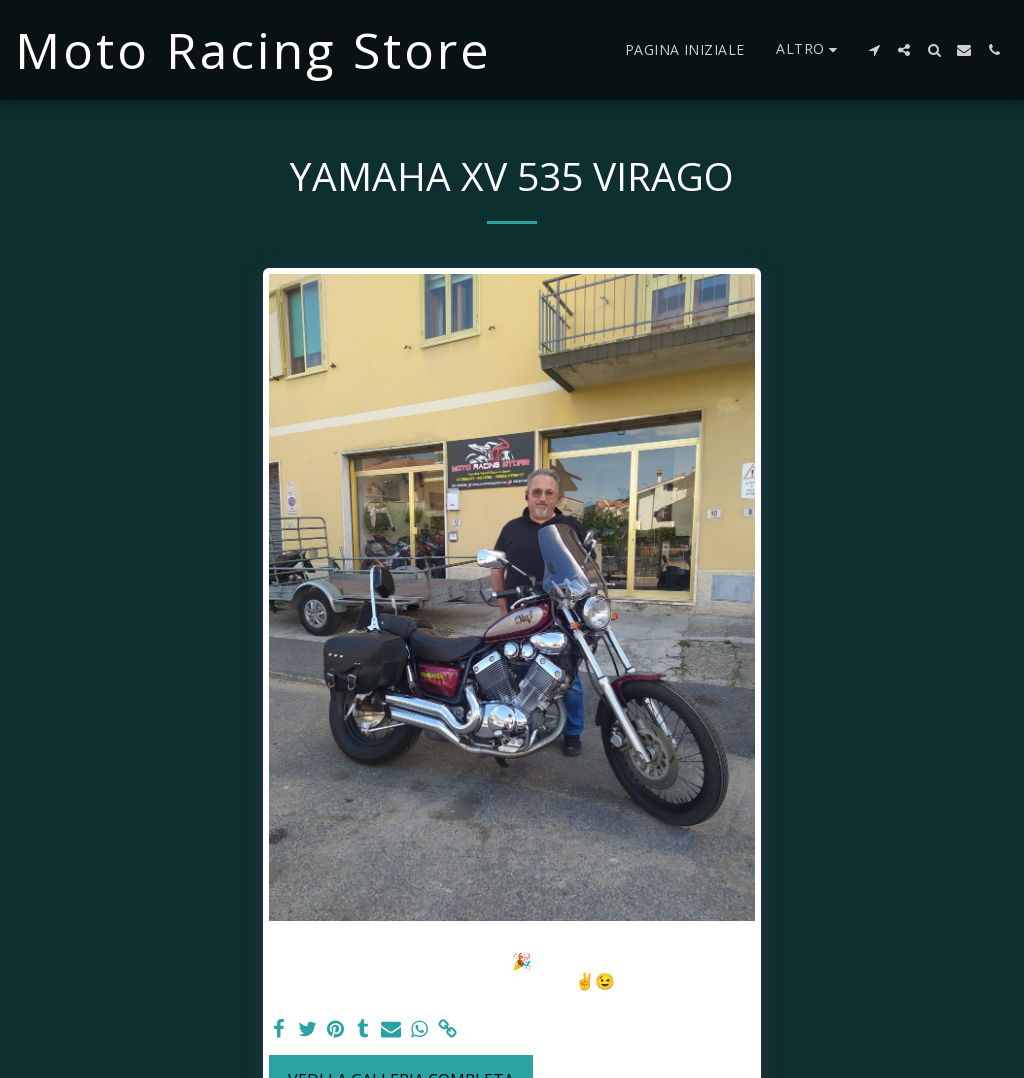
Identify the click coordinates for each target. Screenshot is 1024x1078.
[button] (874, 50)
